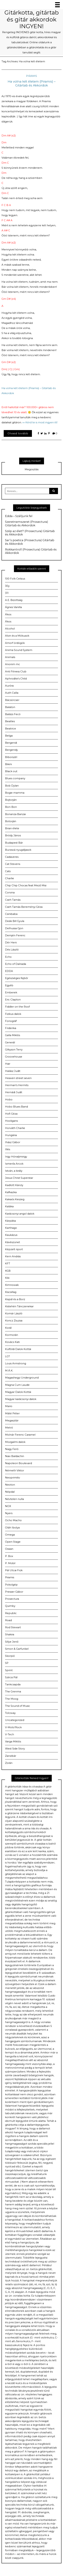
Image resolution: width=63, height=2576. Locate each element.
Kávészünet (12, 1242)
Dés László (12, 949)
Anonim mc (12, 664)
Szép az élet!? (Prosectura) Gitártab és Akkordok (30, 532)
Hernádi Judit (13, 1092)
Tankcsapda (12, 1684)
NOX (8, 1506)
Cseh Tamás (12, 899)
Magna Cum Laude (17, 1384)
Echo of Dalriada (15, 963)
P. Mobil (10, 1563)
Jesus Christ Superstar (19, 1177)
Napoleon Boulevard (18, 1463)
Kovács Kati (12, 1342)
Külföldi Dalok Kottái (18, 1349)
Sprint (9, 1670)
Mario (8, 1406)
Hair (7, 1063)
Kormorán (11, 1334)
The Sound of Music (17, 1705)
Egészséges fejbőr (16, 978)
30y (7, 585)
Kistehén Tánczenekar (19, 1306)
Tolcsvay (10, 1713)
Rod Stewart (13, 1627)
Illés (7, 1149)
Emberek (11, 992)
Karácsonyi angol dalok (19, 1213)
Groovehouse (13, 1056)
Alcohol (10, 628)
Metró (9, 1427)
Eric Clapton (13, 999)
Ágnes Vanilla (13, 607)
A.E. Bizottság (13, 600)
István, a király (13, 1170)
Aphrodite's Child (16, 678)
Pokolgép (11, 1584)
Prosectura (12, 1598)
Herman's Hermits (16, 1085)
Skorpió (10, 1655)
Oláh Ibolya (12, 1527)
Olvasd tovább (18, 433)
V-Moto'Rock (13, 1727)
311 (7, 593)
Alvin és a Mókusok (17, 635)
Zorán (8, 1762)
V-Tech (9, 1734)
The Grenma (13, 1691)
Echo (8, 956)
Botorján (10, 821)
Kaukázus (11, 1235)
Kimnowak (12, 1284)
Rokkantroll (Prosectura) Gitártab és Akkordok (31, 551)
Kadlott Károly (14, 1185)
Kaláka (9, 1206)
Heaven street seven (18, 1078)
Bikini (8, 764)
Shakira (9, 1634)
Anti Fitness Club (15, 671)
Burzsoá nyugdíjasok (18, 849)
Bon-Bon (11, 806)
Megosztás (31, 469)
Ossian (9, 1548)
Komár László (13, 1313)
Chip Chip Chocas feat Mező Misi (25, 885)
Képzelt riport (14, 1249)
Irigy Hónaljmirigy (16, 1156)
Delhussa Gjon (14, 928)
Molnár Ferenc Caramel (20, 1434)
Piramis (31, 76)
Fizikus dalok (13, 1013)
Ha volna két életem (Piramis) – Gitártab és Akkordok (31, 83)
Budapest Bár (14, 842)
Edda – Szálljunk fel (18, 516)
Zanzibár (10, 1755)
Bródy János (13, 835)
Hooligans (11, 1120)
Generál (10, 1042)
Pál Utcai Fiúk (14, 1570)
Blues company (15, 778)
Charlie (9, 878)
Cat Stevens (12, 864)
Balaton (10, 707)
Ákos (8, 614)
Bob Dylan (12, 785)
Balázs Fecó (12, 714)
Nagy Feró (11, 1449)
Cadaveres (11, 856)
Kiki (7, 1277)
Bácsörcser (12, 700)
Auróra (9, 685)
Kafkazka (11, 1192)
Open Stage (12, 1541)
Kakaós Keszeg (14, 1199)
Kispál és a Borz (15, 1299)
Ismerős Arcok (14, 1163)
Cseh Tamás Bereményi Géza (24, 906)
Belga (9, 735)
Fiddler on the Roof (17, 1006)
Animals (10, 657)
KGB (8, 1270)
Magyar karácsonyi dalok (20, 1399)
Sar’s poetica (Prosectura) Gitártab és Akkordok (29, 541)
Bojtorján (11, 799)
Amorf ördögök (15, 643)
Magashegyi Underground (22, 1377)
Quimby (10, 1605)
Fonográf (11, 1021)
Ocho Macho (13, 1520)
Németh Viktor (14, 1470)
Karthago (11, 1227)
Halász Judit (12, 1071)
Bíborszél (11, 757)
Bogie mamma (14, 792)
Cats (8, 871)
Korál (8, 1327)
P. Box (9, 1556)
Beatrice (10, 728)
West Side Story (15, 1748)
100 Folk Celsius (15, 578)
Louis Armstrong (15, 1363)
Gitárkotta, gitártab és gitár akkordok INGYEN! (31, 19)
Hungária (11, 1135)
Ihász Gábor (12, 1142)
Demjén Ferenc (15, 935)
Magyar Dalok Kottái (18, 1392)
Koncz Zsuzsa (13, 1320)
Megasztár (11, 1420)
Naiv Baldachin (14, 1456)
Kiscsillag (10, 1292)
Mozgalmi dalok (15, 1442)
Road (8, 1620)
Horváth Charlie (15, 1128)
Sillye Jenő (11, 1641)
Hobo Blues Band (16, 1106)
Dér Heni (11, 942)
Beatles (10, 721)
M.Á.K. (9, 1370)
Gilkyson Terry (14, 1049)
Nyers (8, 1513)
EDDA (9, 971)
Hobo (8, 1099)
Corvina (10, 892)
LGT (7, 1356)
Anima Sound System (18, 650)
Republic (11, 1613)
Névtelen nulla (14, 1499)
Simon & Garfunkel (17, 1648)
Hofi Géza (11, 1113)
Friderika (10, 1028)
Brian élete (12, 828)
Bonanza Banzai (15, 814)
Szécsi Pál (11, 1677)
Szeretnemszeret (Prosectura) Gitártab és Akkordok (26, 523)
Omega (10, 1534)
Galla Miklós (12, 1035)
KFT (7, 1263)
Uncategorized (14, 1720)
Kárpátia (10, 1220)
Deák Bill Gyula (14, 921)
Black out (11, 771)
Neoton (10, 1484)
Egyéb (9, 985)
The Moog (11, 1698)
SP (6, 1663)
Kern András (13, 1256)
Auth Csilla (11, 692)
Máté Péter (12, 1413)
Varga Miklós (13, 1741)
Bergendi (11, 742)
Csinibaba (11, 914)
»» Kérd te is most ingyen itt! (39, 422)
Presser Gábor (14, 1591)
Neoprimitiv (12, 1477)
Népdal (10, 1491)
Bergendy (11, 749)
